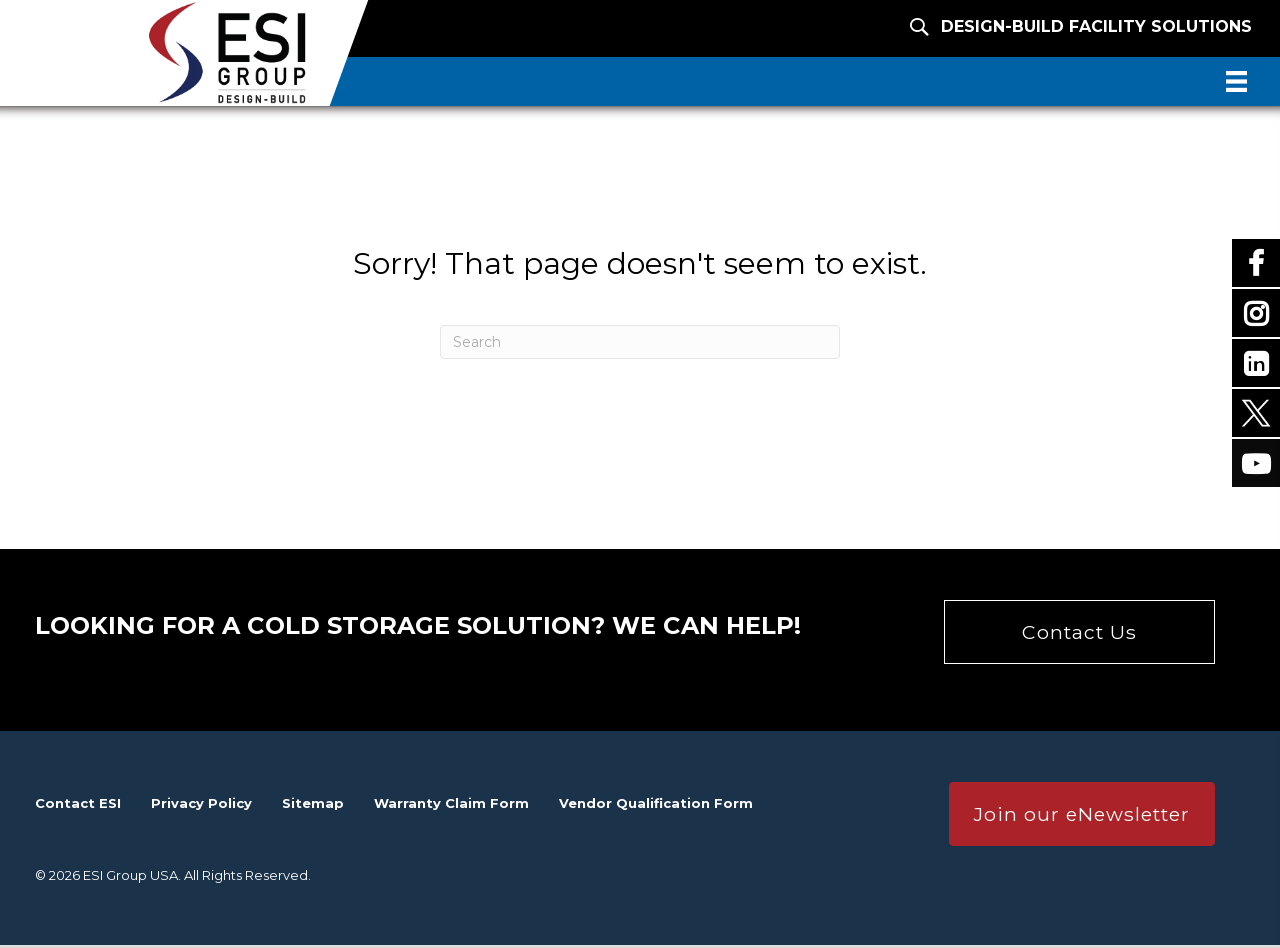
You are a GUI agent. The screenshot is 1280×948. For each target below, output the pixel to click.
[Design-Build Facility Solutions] (1052, 25)
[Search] (640, 344)
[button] (1079, 634)
